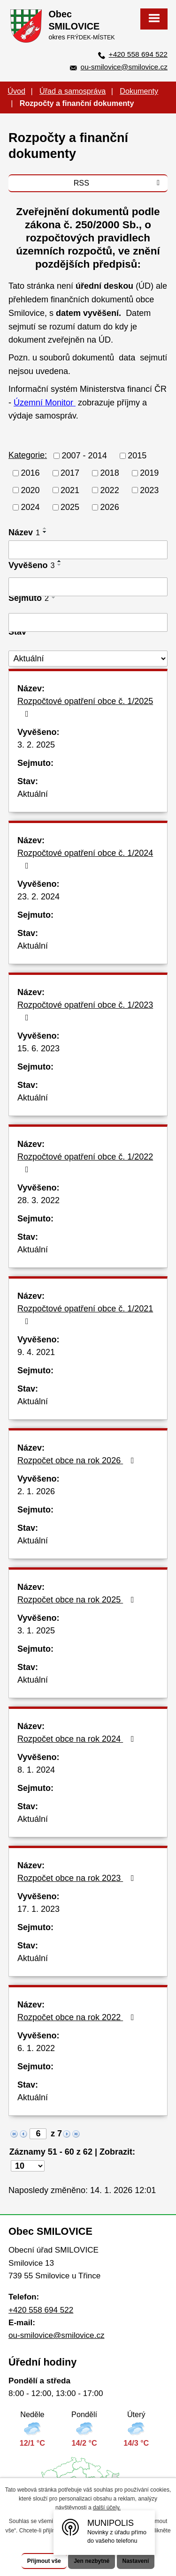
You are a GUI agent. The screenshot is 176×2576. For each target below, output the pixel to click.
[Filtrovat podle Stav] (88, 659)
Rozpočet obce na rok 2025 (77, 1599)
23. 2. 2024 (38, 896)
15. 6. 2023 (38, 1048)
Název (24, 532)
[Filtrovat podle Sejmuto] (88, 622)
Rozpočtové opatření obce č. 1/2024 (85, 859)
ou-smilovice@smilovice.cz (124, 67)
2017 (70, 473)
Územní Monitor (45, 402)
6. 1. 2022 (36, 2048)
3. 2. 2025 (36, 744)
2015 (137, 455)
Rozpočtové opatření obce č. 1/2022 (85, 1163)
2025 (70, 507)
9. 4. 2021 (36, 1352)
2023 (149, 489)
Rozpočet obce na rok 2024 (77, 1739)
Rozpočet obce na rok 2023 (77, 1878)
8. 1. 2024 (36, 1770)
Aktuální (32, 794)
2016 (30, 473)
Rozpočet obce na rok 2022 (77, 2017)
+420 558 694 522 (138, 54)
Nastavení (135, 2561)
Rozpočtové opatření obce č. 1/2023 (85, 1011)
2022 (109, 489)
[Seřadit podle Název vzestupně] (45, 528)
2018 (109, 473)
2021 (70, 489)
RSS (118, 183)
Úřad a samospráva (72, 91)
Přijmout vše (44, 2561)
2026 (109, 507)
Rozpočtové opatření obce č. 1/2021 (85, 1314)
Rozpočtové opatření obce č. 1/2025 (85, 707)
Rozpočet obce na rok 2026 (77, 1460)
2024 (30, 507)
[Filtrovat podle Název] (88, 549)
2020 (30, 489)
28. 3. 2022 (38, 1200)
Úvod (16, 91)
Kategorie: (27, 455)
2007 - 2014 (84, 455)
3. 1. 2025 (36, 1630)
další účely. (107, 2507)
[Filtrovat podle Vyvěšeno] (88, 586)
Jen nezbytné (91, 2561)
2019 (149, 473)
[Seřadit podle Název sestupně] (45, 532)
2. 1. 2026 (36, 1491)
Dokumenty (139, 91)
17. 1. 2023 (38, 1909)
